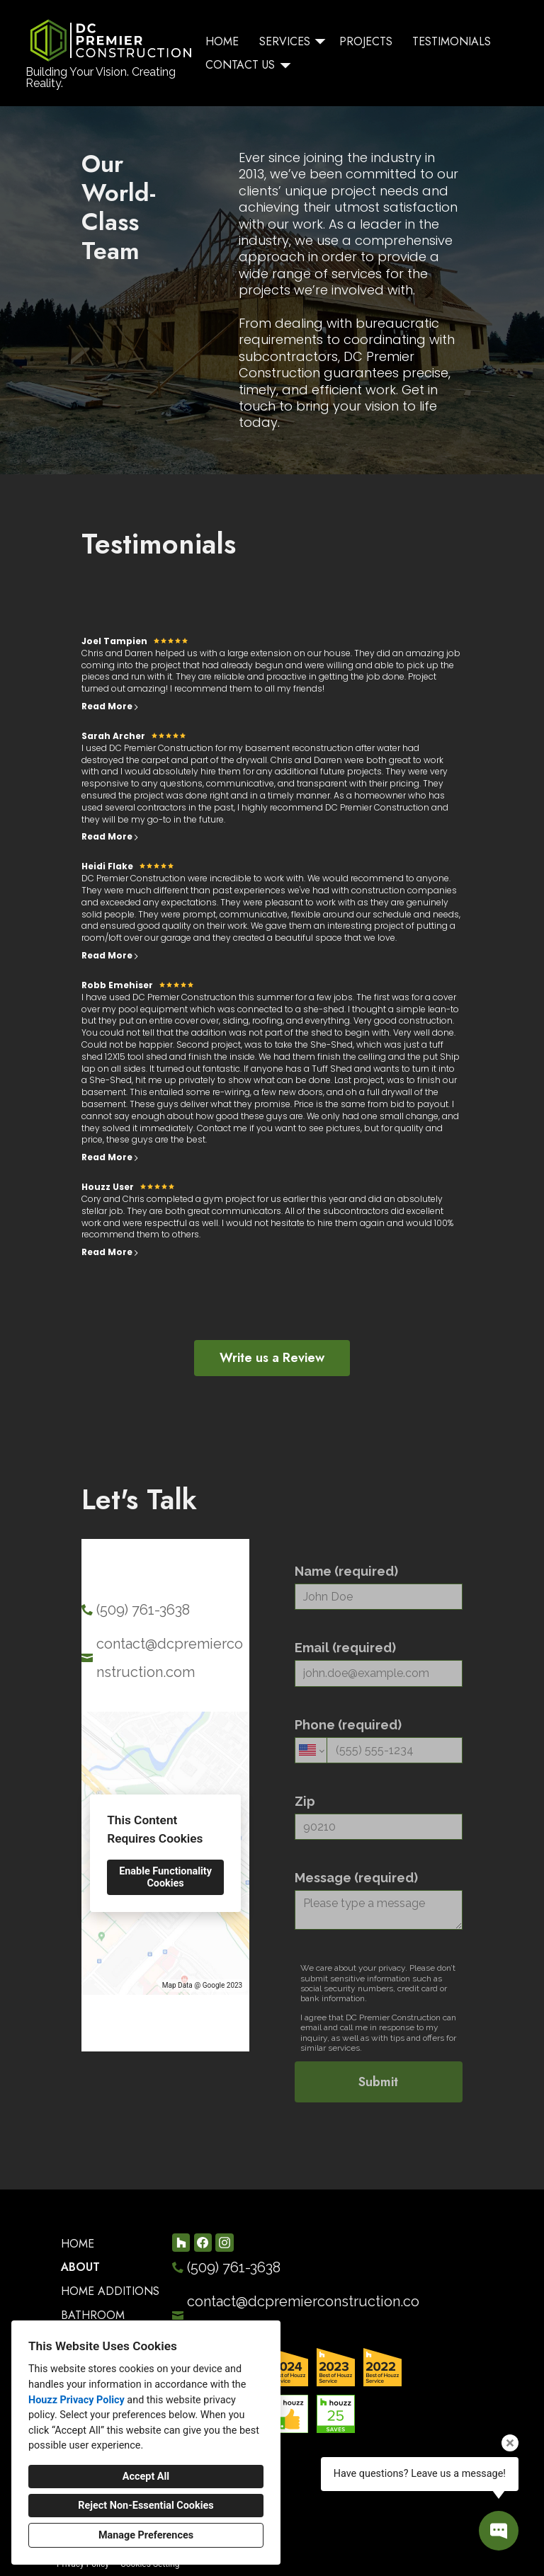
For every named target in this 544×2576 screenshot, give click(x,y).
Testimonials (451, 41)
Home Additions (110, 2291)
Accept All (146, 2477)
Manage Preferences (145, 2535)
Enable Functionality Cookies (165, 1877)
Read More (110, 706)
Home (222, 41)
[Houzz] (181, 2242)
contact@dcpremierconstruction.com (169, 1658)
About (80, 2267)
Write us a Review (272, 1358)
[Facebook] (203, 2242)
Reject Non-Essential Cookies (145, 2506)
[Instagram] (224, 2242)
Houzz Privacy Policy (76, 2400)
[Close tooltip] (510, 2442)
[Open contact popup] (498, 2531)
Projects (365, 41)
